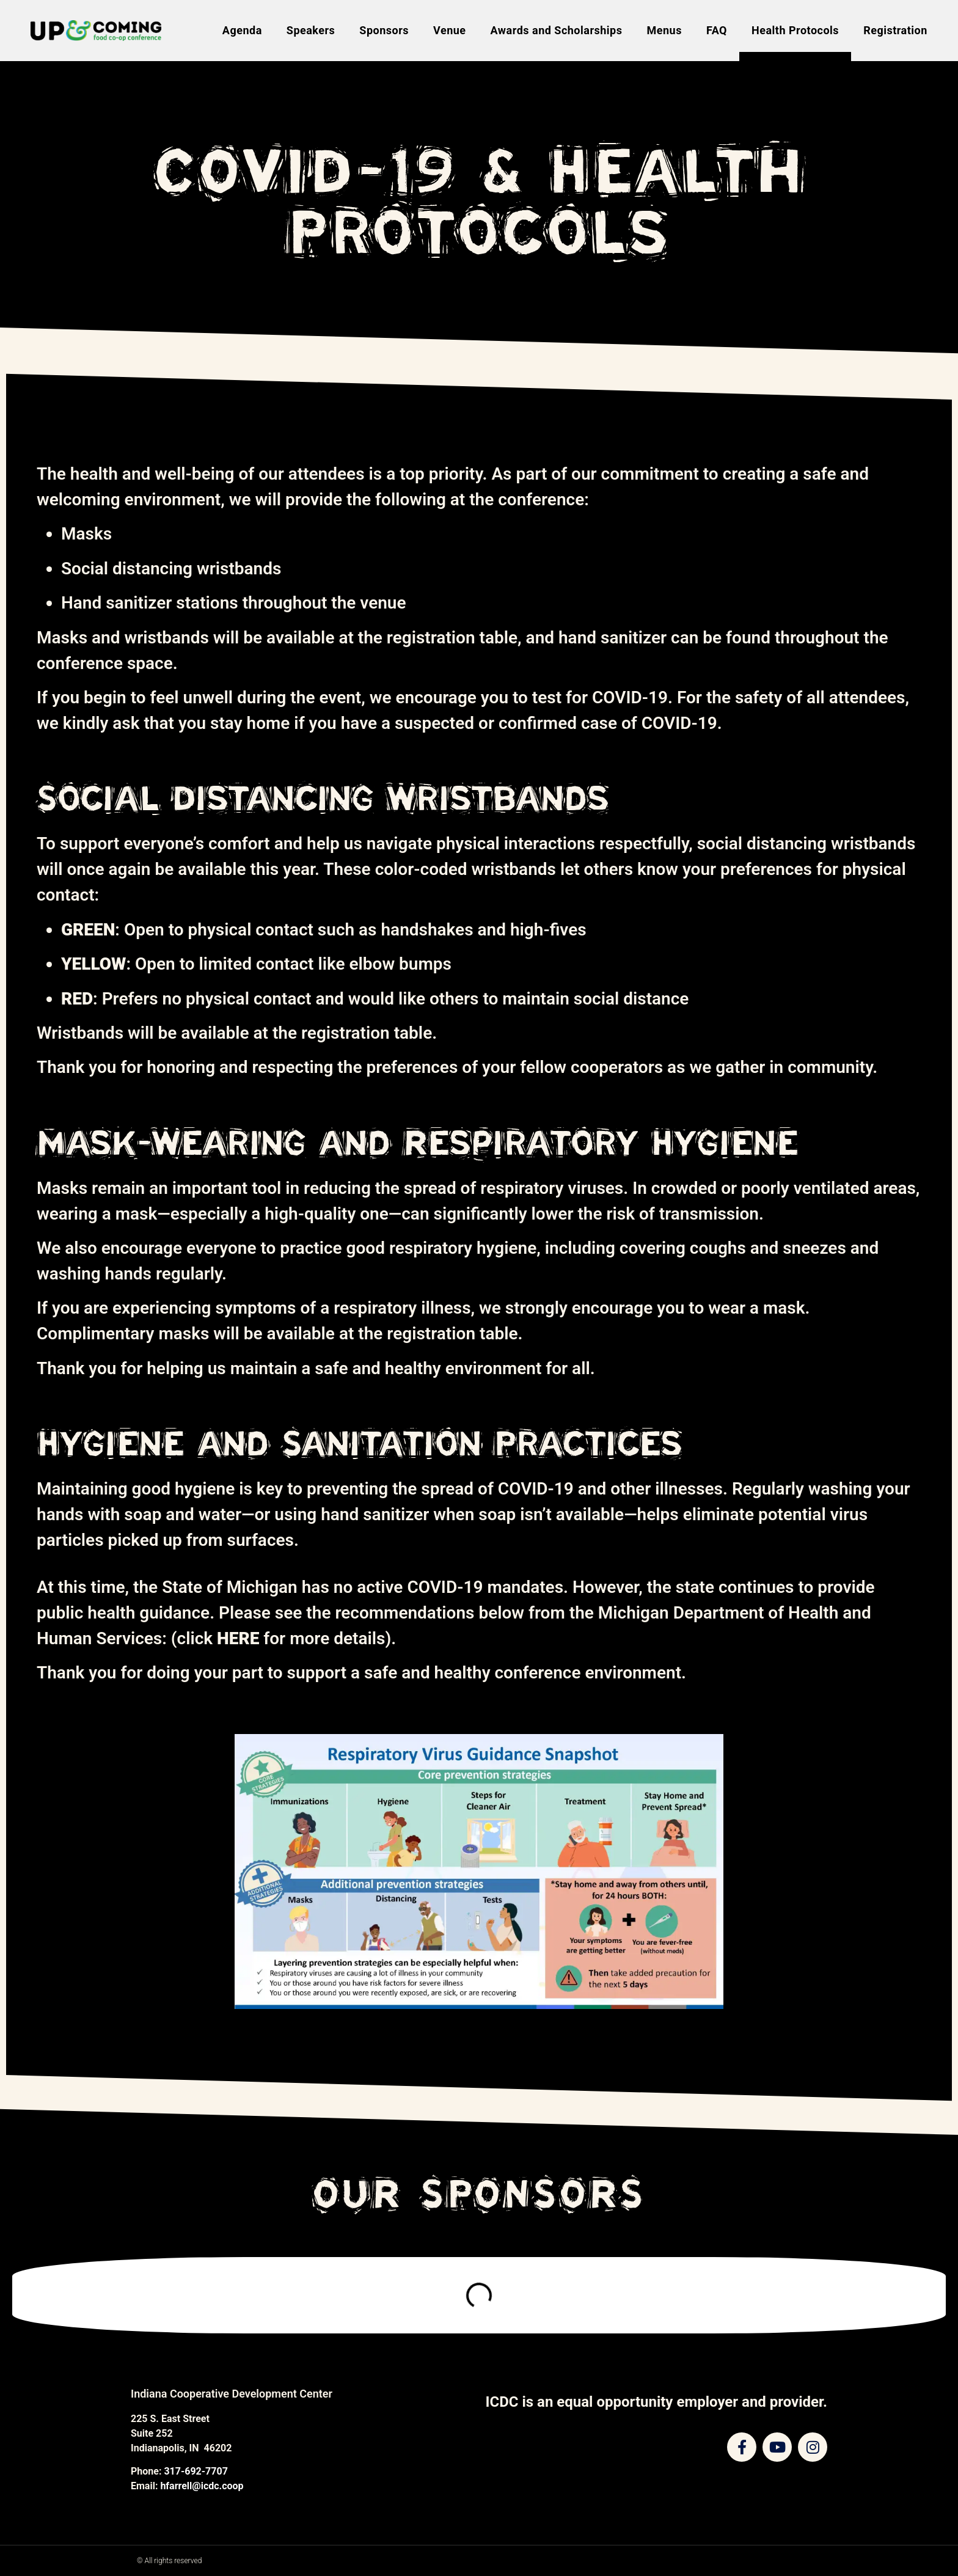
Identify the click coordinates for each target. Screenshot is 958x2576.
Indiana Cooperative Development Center (231, 2393)
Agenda (242, 30)
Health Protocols (795, 30)
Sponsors (384, 30)
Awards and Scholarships (557, 30)
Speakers (311, 30)
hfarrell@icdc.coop (201, 2486)
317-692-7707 (195, 2471)
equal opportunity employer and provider (690, 2401)
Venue (449, 30)
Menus (663, 30)
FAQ (716, 30)
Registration (895, 30)
